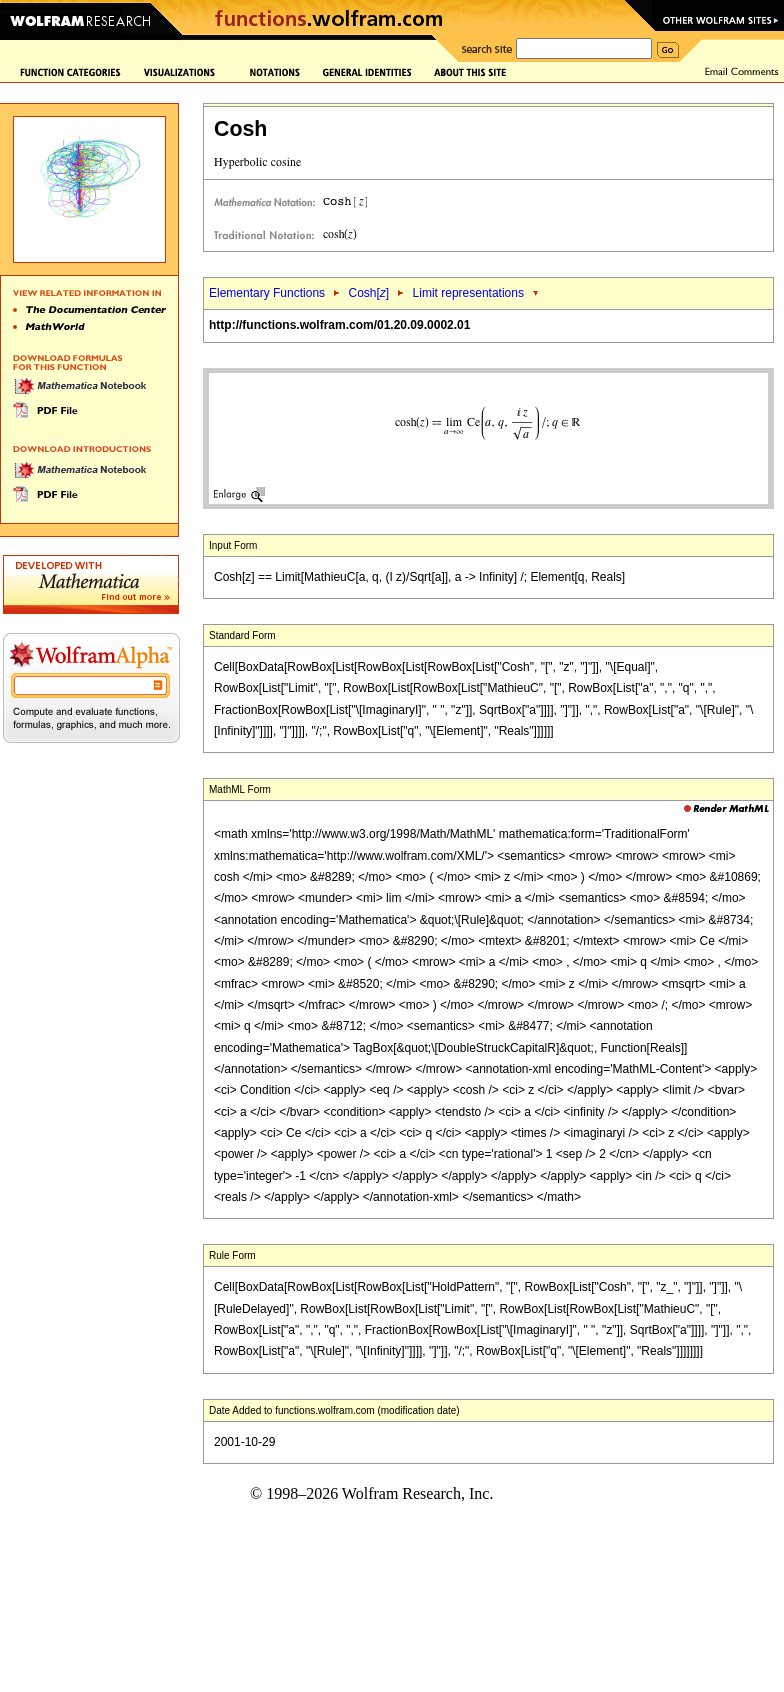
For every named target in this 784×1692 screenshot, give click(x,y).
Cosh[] (368, 293)
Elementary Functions (267, 293)
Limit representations (468, 293)
